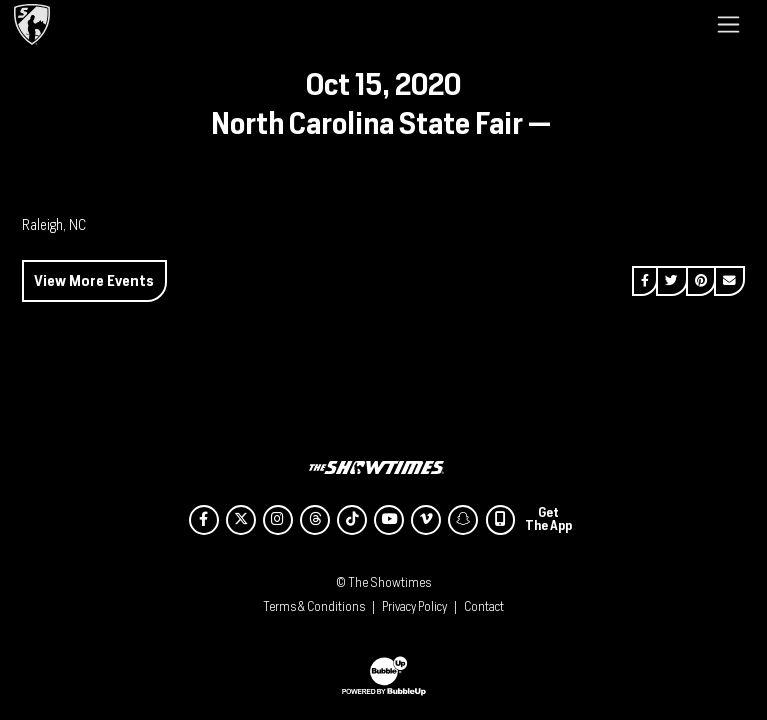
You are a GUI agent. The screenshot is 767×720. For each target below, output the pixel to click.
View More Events (94, 280)
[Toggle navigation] (728, 24)
